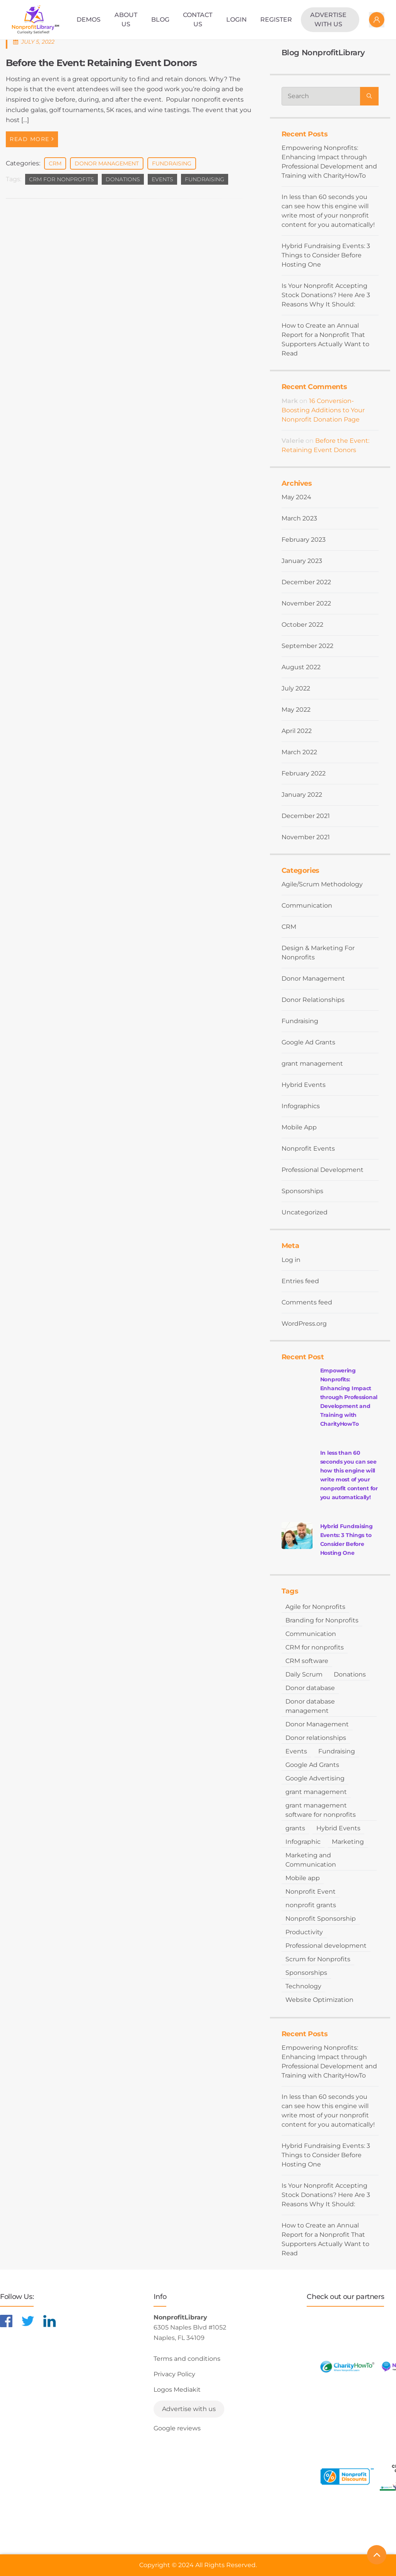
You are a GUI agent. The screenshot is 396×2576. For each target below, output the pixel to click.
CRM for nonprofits (61, 179)
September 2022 (307, 646)
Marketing (348, 1841)
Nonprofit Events (308, 1148)
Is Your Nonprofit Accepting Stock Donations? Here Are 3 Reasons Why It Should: (326, 295)
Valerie (293, 440)
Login (236, 19)
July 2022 (296, 688)
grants (295, 1828)
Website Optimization (319, 1999)
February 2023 (304, 539)
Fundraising (171, 163)
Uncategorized (305, 1212)
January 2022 (302, 794)
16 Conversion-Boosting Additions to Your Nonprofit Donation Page (323, 410)
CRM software (306, 1661)
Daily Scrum (304, 1674)
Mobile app (302, 1878)
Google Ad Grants (308, 1042)
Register (276, 19)
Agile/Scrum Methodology (322, 884)
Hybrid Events (304, 1084)
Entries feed (300, 1281)
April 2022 (297, 731)
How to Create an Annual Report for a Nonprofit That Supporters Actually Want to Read (325, 339)
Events (162, 179)
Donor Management (107, 163)
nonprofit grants (310, 1905)
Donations (123, 179)
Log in (291, 1259)
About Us (125, 19)
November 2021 (306, 837)
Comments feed (307, 1302)
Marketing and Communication (310, 1860)
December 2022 (306, 582)
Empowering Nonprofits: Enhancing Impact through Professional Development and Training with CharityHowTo (329, 161)
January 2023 (302, 561)
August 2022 (301, 667)
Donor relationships (315, 1737)
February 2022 (304, 773)
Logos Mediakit (177, 2389)
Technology (303, 1986)
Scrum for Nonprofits (317, 1959)
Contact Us (197, 19)
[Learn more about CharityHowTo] (347, 2366)
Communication (307, 905)
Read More (32, 139)
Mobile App (299, 1127)
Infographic (303, 1841)
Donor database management (310, 1706)
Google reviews (177, 2428)
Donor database (310, 1688)
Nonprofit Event (310, 1891)
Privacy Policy (174, 2374)
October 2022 (302, 624)
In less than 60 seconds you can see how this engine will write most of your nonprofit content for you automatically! (328, 210)
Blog (160, 19)
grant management (312, 1063)
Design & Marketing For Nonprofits (318, 952)
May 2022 (296, 709)
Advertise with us (328, 19)
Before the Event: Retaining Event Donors (101, 62)
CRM (55, 163)
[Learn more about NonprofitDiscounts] (347, 2476)
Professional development (326, 1945)
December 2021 (306, 816)
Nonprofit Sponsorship (320, 1918)
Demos (89, 19)
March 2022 (299, 752)
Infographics (301, 1106)
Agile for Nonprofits (315, 1606)
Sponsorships (302, 1191)
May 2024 (296, 497)
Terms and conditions (187, 2358)
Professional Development (323, 1169)
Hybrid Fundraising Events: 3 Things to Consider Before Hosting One (326, 255)
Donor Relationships (313, 999)
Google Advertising (315, 1778)
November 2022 (306, 603)
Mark (290, 401)
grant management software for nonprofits (320, 1810)
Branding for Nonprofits (321, 1620)
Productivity (304, 1932)
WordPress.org (304, 1323)
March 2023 (299, 518)
